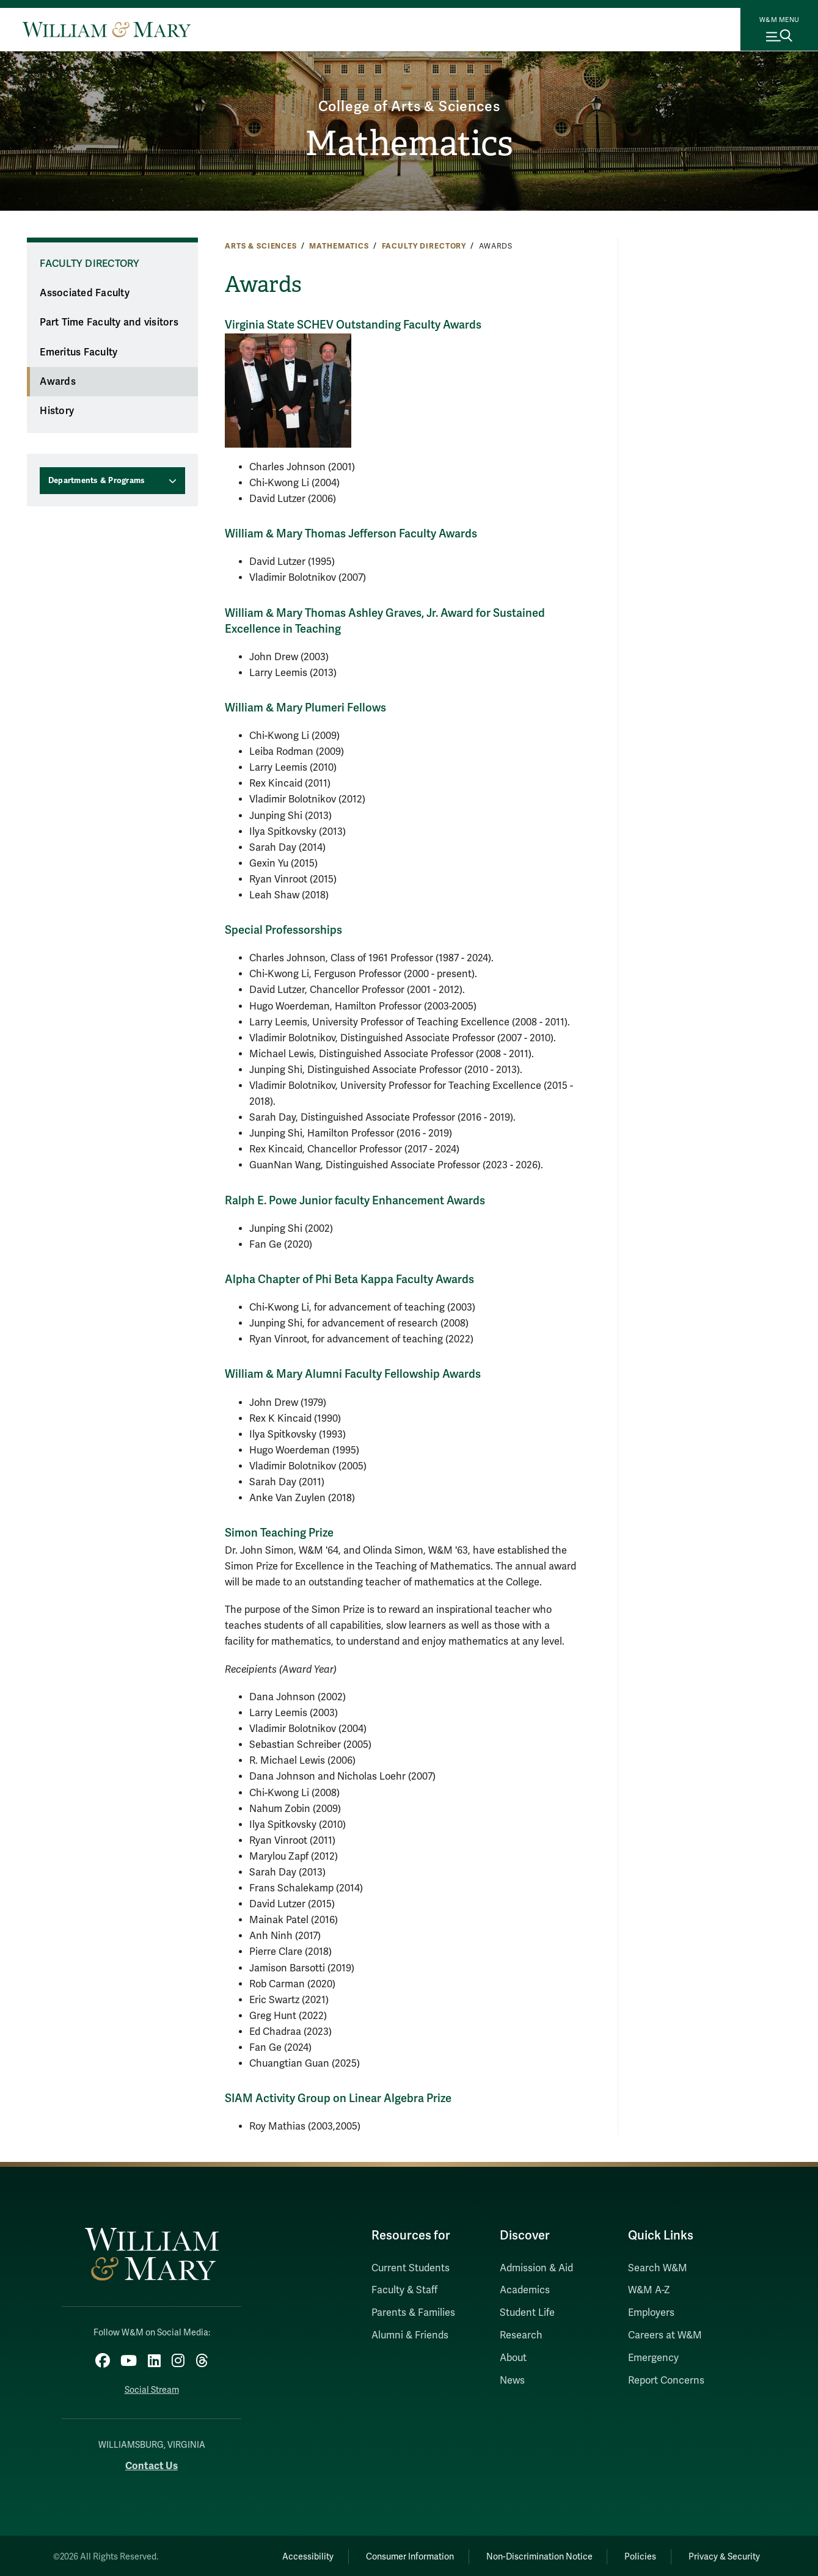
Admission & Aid (536, 2268)
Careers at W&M (665, 2335)
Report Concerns (666, 2380)
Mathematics (409, 144)
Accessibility (291, 2555)
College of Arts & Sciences (409, 105)
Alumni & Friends (409, 2335)
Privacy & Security (722, 2555)
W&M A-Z (649, 2290)
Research (521, 2335)
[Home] (107, 29)
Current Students (410, 2268)
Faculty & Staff (404, 2290)
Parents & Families (413, 2313)
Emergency (653, 2358)
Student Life (527, 2313)
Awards (58, 382)
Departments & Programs (96, 481)
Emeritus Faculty (78, 352)
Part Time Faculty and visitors (109, 322)
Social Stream (152, 2388)
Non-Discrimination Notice (530, 2555)
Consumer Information (397, 2555)
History (57, 411)
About (513, 2358)
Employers (651, 2313)
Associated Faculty (85, 293)
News (512, 2380)
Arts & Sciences (261, 246)
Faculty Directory (424, 246)
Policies (635, 2555)
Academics (525, 2290)
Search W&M (657, 2268)
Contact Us (151, 2464)
